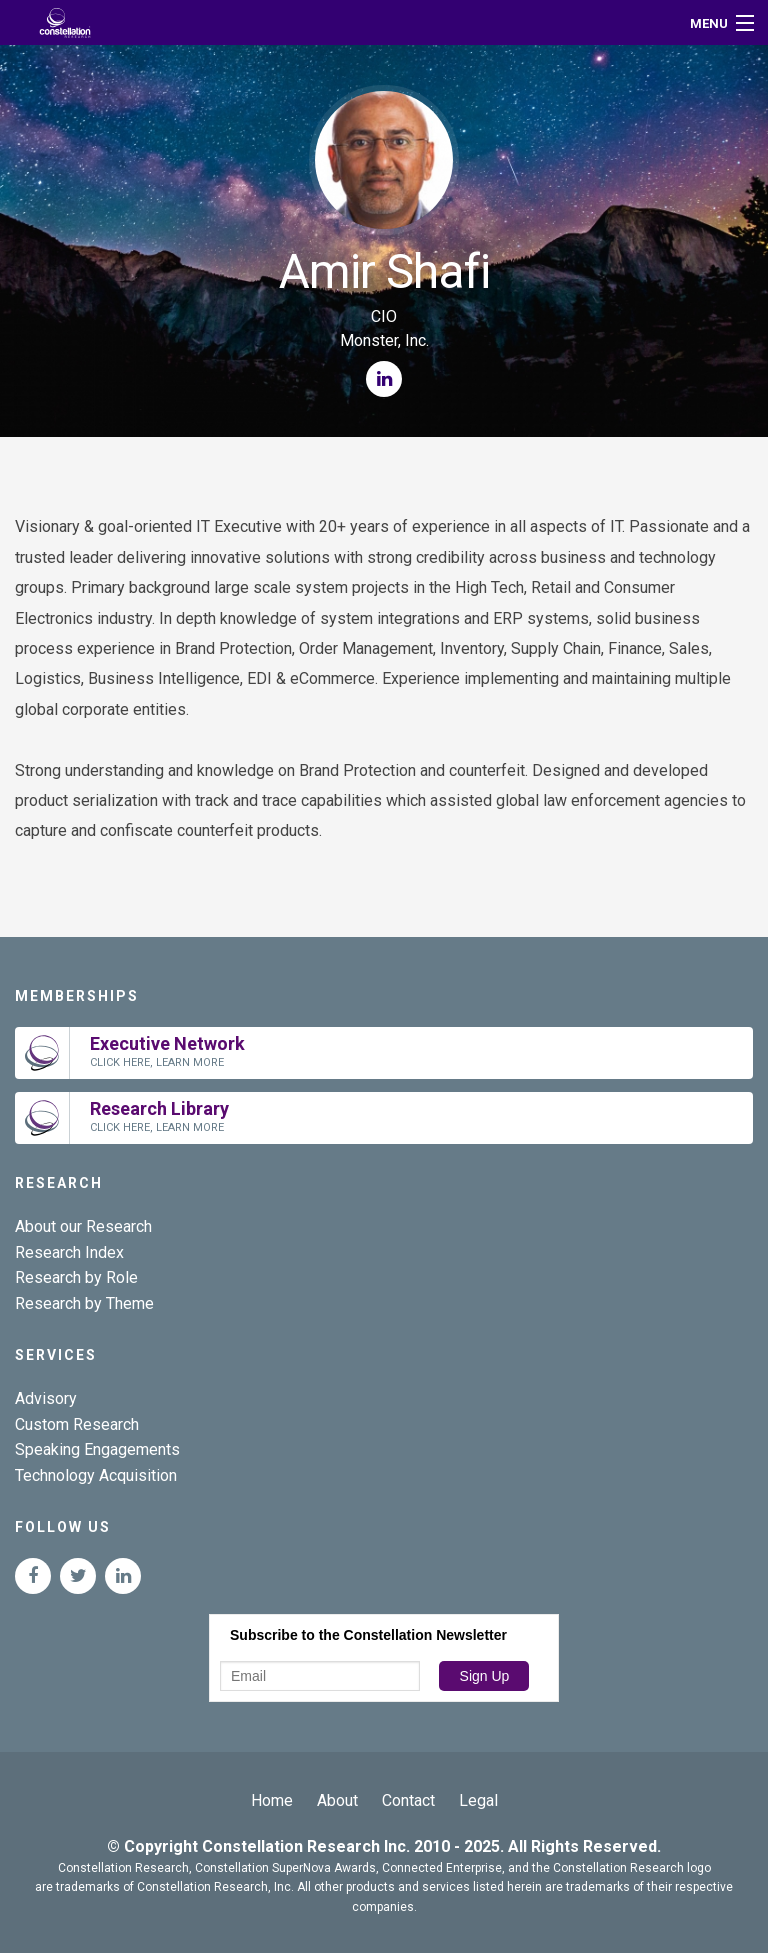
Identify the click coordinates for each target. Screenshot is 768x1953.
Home (272, 1800)
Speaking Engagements (97, 1449)
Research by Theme (84, 1303)
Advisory (46, 1398)
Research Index (69, 1252)
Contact (408, 1800)
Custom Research (77, 1424)
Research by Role (76, 1277)
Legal (478, 1800)
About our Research (83, 1226)
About (337, 1800)
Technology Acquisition (96, 1475)
